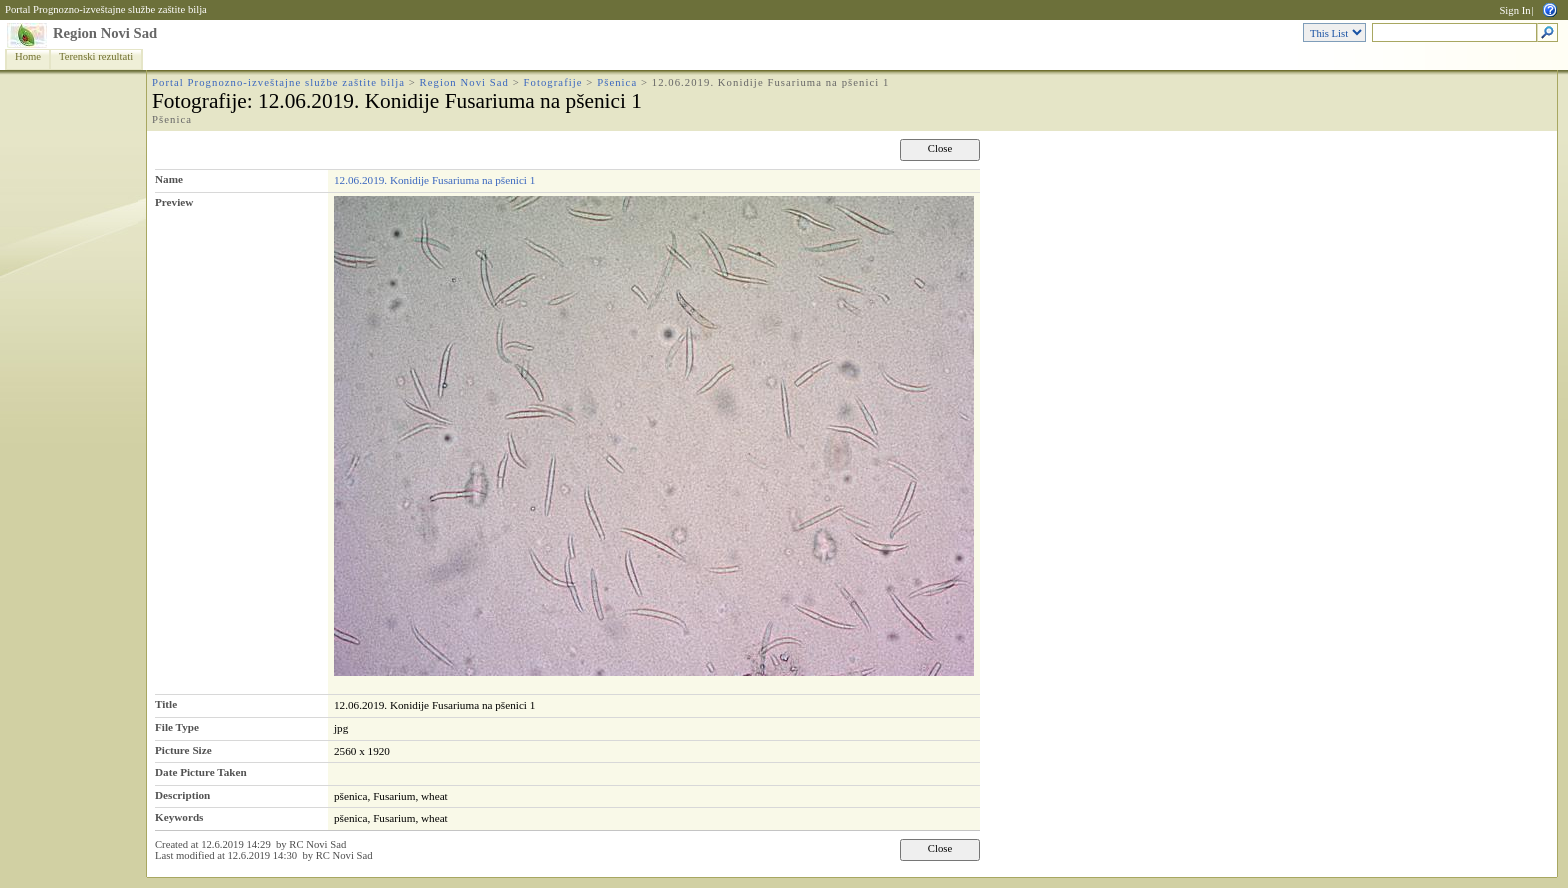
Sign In (1514, 10)
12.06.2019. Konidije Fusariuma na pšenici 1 (434, 180)
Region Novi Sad (105, 33)
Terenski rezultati (96, 56)
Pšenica (617, 82)
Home (28, 56)
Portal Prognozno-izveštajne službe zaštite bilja (106, 9)
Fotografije (553, 82)
